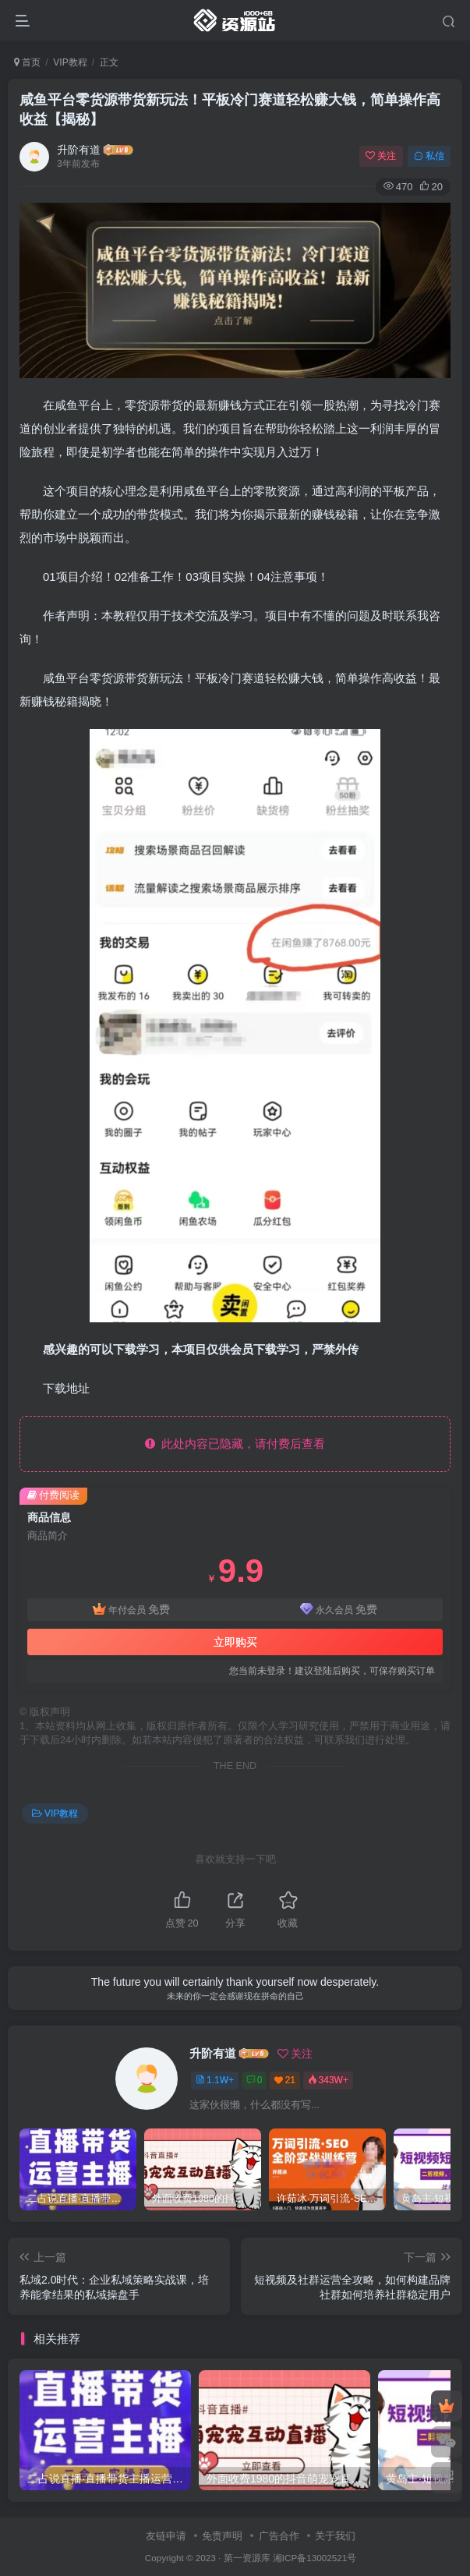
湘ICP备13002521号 (314, 2558)
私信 (429, 155)
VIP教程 (70, 62)
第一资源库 (247, 2558)
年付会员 (131, 1609)
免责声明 (222, 2536)
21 (284, 2080)
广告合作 (279, 2536)
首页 (27, 62)
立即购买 (235, 1642)
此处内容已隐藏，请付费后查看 (235, 1443)
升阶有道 (79, 149)
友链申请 (166, 2536)
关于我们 (335, 2536)
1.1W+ (215, 2080)
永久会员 (338, 1609)
